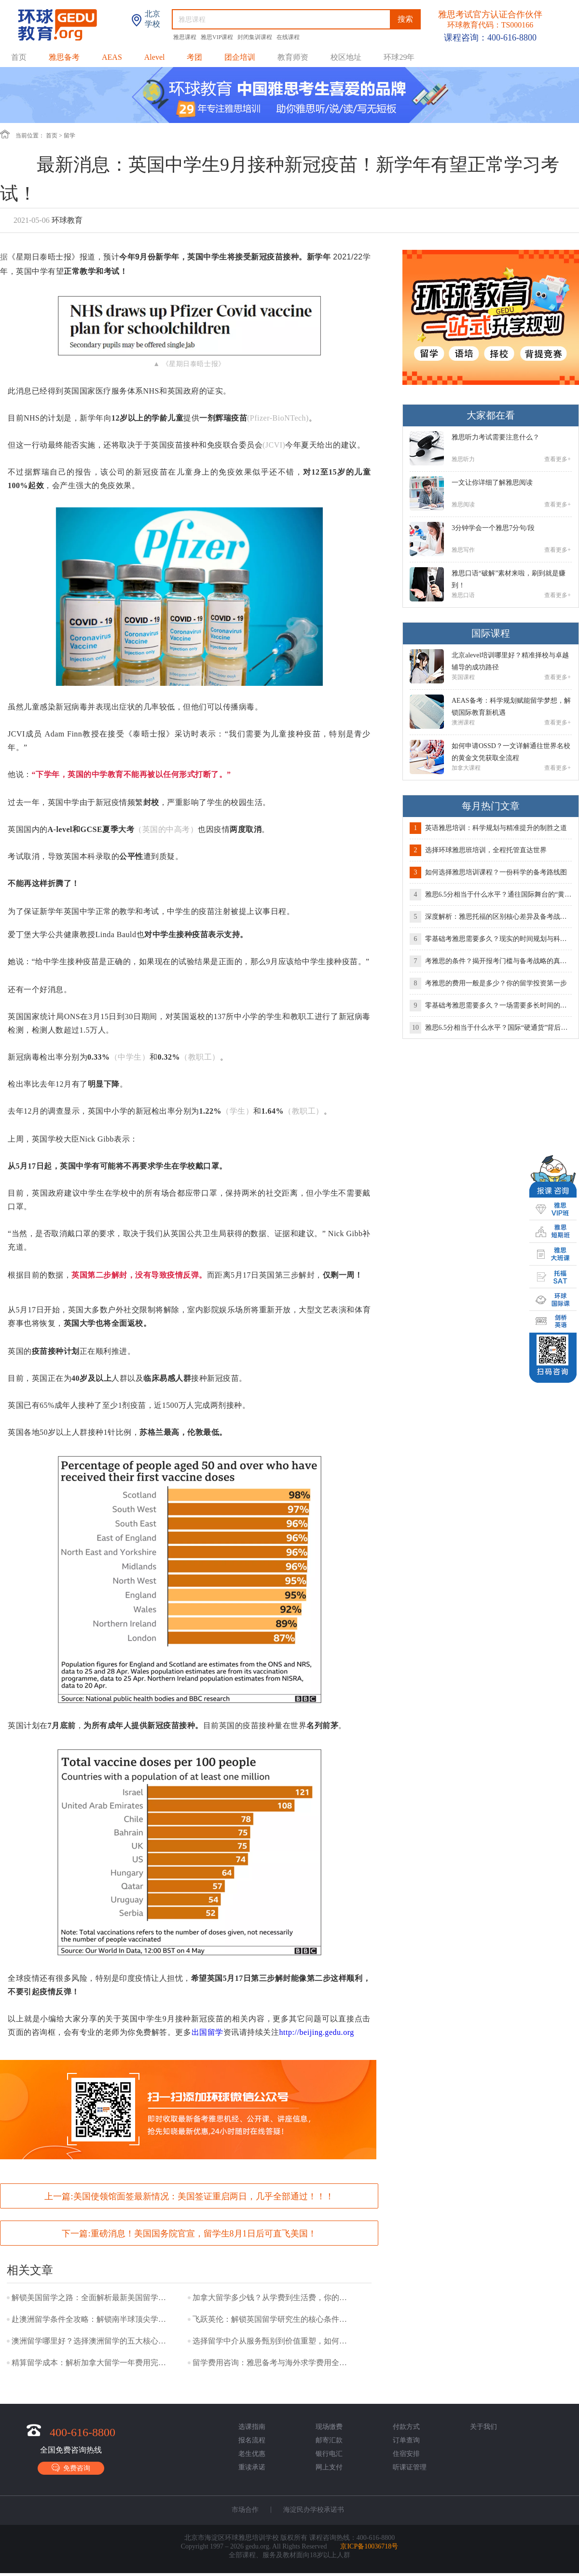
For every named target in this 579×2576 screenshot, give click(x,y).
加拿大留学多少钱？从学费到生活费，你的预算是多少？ (272, 2297)
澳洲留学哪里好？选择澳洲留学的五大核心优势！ (91, 2341)
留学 (69, 135)
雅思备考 (64, 57)
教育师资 (292, 57)
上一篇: (188, 2196)
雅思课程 (185, 37)
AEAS (112, 57)
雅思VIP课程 (217, 37)
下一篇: (189, 2233)
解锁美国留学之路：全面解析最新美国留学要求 (91, 2297)
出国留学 (207, 2032)
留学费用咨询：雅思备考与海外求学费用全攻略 (272, 2362)
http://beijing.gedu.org (316, 2032)
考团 (194, 57)
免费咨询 (71, 2468)
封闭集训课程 (255, 37)
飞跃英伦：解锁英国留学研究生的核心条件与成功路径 (272, 2319)
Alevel (154, 57)
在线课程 (288, 37)
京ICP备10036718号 (369, 2546)
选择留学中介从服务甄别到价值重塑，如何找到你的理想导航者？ (272, 2341)
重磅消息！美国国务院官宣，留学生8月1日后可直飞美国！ (204, 2233)
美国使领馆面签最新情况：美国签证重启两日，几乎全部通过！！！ (203, 2196)
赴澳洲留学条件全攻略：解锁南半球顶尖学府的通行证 (91, 2319)
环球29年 (399, 57)
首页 (19, 57)
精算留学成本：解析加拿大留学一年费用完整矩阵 (91, 2362)
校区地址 (346, 57)
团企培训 (239, 57)
